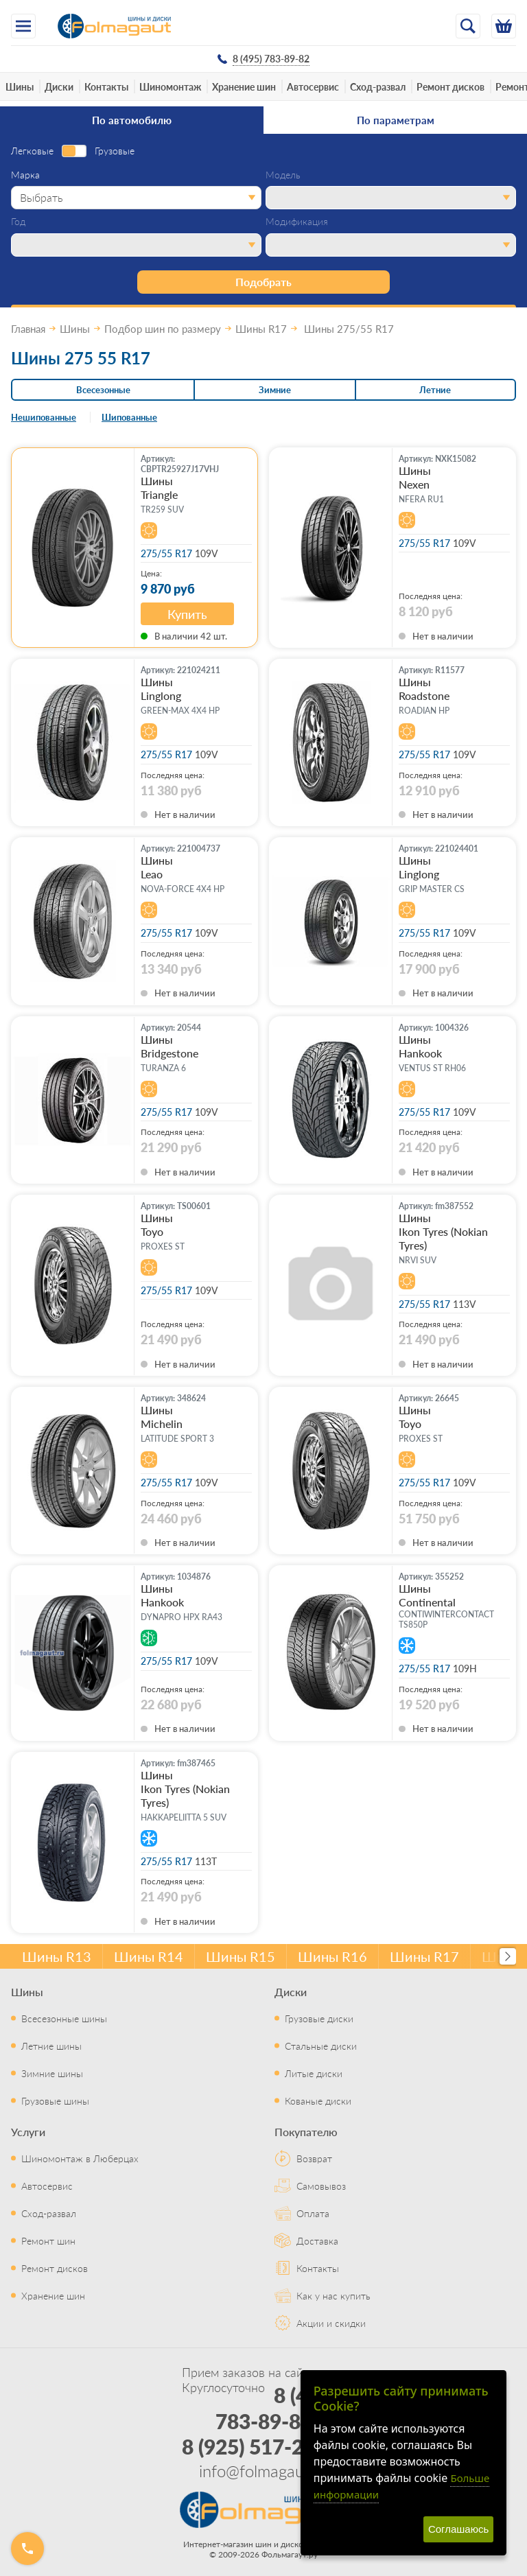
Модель (283, 175)
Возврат (314, 2158)
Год (18, 221)
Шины (19, 86)
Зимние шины (52, 2073)
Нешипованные (43, 417)
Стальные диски (321, 2045)
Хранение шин (244, 86)
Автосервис (313, 86)
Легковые (32, 151)
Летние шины (51, 2045)
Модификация (297, 221)
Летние (435, 389)
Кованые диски (318, 2100)
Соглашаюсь (458, 2529)
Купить (187, 613)
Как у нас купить (333, 2295)
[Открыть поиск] (468, 26)
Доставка (317, 2240)
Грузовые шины (55, 2100)
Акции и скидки (331, 2323)
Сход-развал (378, 86)
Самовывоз (321, 2185)
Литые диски (313, 2073)
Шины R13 (56, 1956)
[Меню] (23, 26)
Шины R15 (240, 1956)
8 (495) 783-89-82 (276, 2407)
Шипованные (129, 417)
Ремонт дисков (450, 86)
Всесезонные (103, 389)
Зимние (275, 389)
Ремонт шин (48, 2240)
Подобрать (263, 282)
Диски (59, 86)
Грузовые (114, 151)
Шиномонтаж (170, 86)
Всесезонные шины (64, 2018)
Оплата (312, 2213)
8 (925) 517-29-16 (264, 2446)
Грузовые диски (319, 2018)
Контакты (106, 86)
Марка (25, 175)
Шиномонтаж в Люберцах (80, 2158)
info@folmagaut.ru (263, 2470)
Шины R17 (424, 1956)
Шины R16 (332, 1956)
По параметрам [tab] (395, 120)
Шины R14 (148, 1956)
